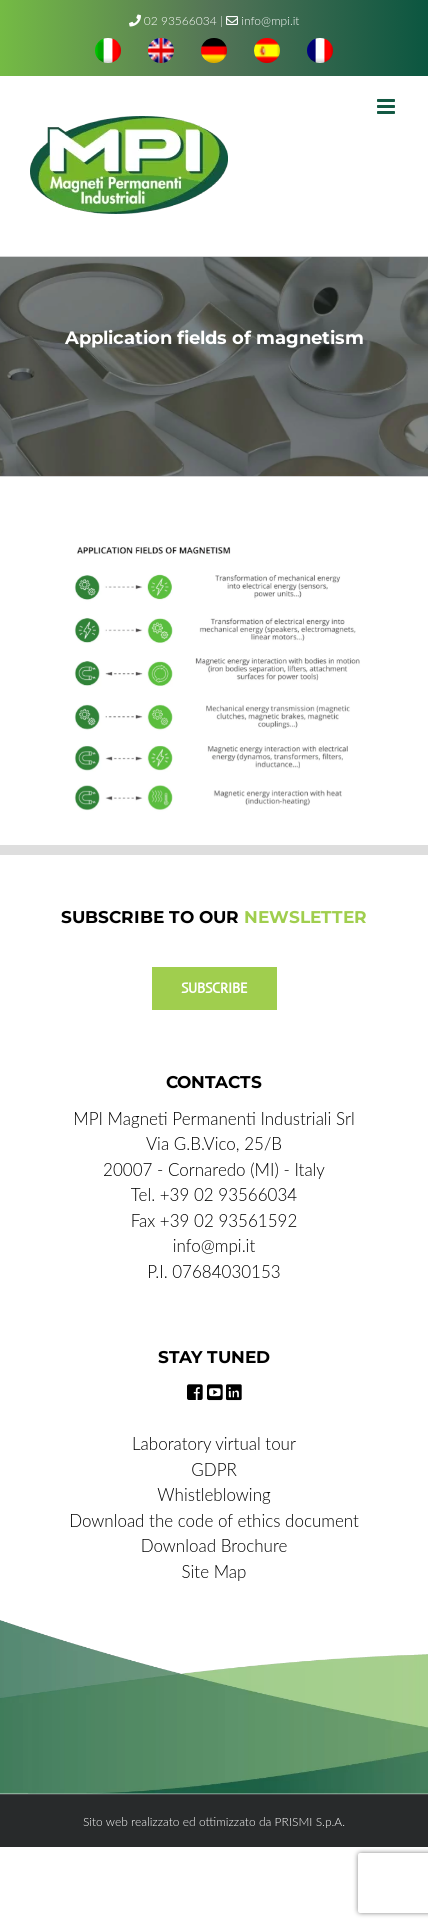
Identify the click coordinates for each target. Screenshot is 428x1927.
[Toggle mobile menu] (387, 106)
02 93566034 (180, 20)
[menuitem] (108, 53)
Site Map (214, 1571)
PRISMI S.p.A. (310, 1821)
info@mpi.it (262, 20)
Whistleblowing (213, 1494)
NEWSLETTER (305, 917)
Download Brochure (214, 1545)
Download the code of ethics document (214, 1520)
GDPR (214, 1469)
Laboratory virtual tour (214, 1443)
